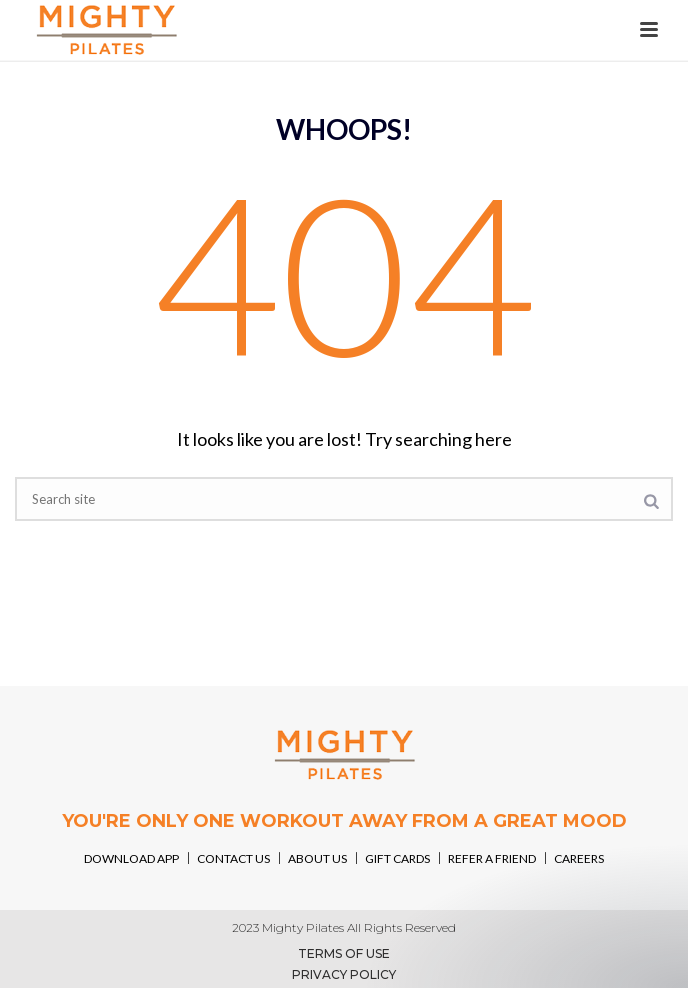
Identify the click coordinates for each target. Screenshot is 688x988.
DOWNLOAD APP (131, 858)
